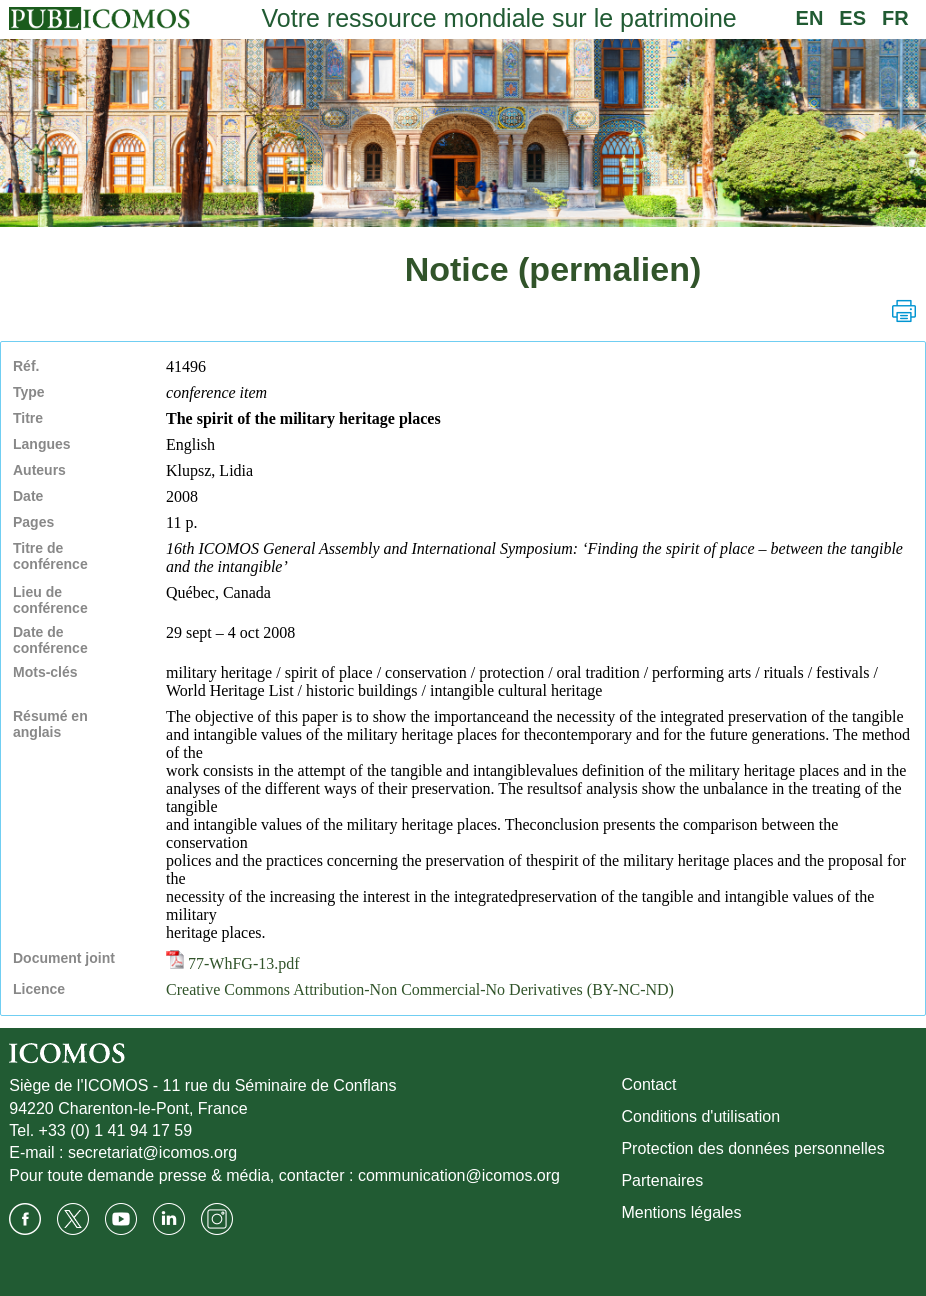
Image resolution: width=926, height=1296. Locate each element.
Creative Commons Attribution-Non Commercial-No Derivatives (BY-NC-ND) (420, 989)
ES (852, 18)
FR (895, 18)
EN (810, 18)
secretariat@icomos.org (152, 1152)
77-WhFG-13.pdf (233, 963)
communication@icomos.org (459, 1175)
